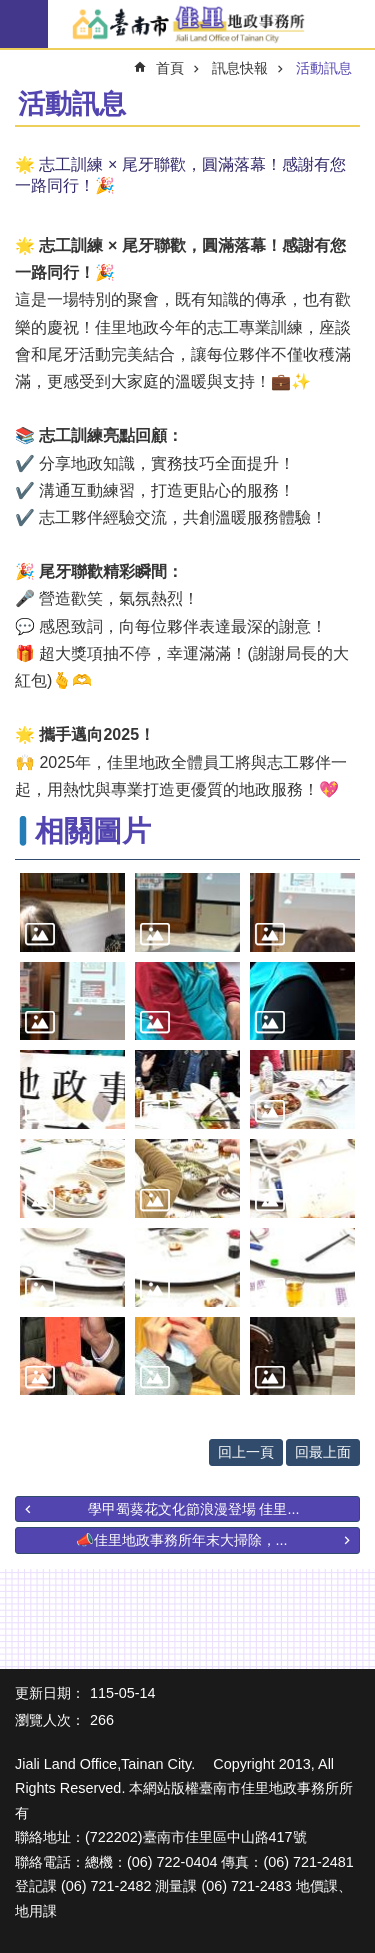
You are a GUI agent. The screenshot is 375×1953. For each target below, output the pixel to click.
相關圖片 (93, 831)
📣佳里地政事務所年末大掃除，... (182, 1540)
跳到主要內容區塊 (10, 10)
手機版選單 (24, 24)
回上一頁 (246, 1452)
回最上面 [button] (323, 1452)
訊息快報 (240, 68)
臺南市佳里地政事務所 (187, 25)
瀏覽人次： (50, 1720)
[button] (72, 912)
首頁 (170, 68)
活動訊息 (324, 68)
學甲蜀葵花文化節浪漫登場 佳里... (194, 1509)
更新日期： (50, 1693)
